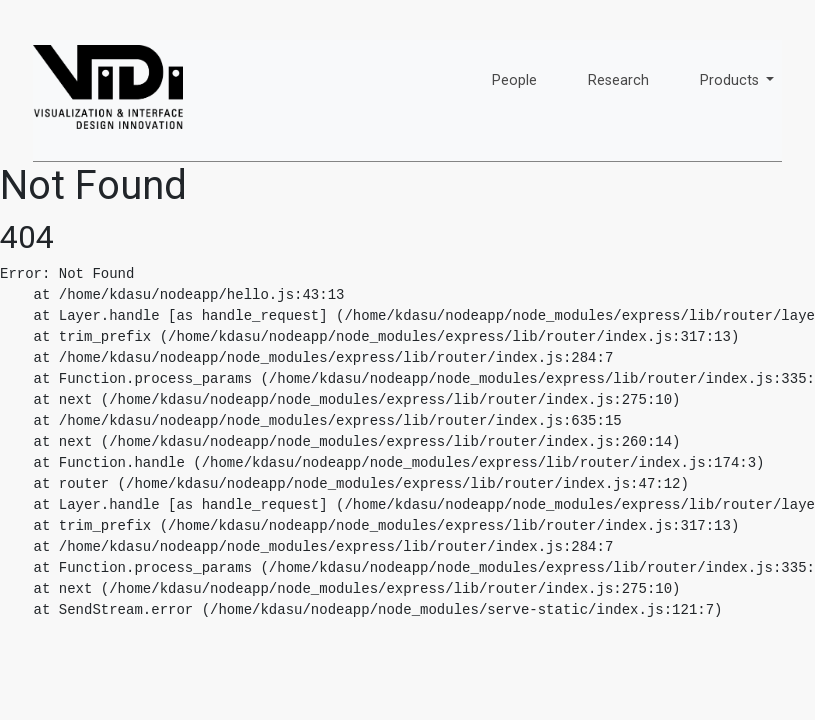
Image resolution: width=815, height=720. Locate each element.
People (514, 80)
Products (731, 80)
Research (618, 80)
